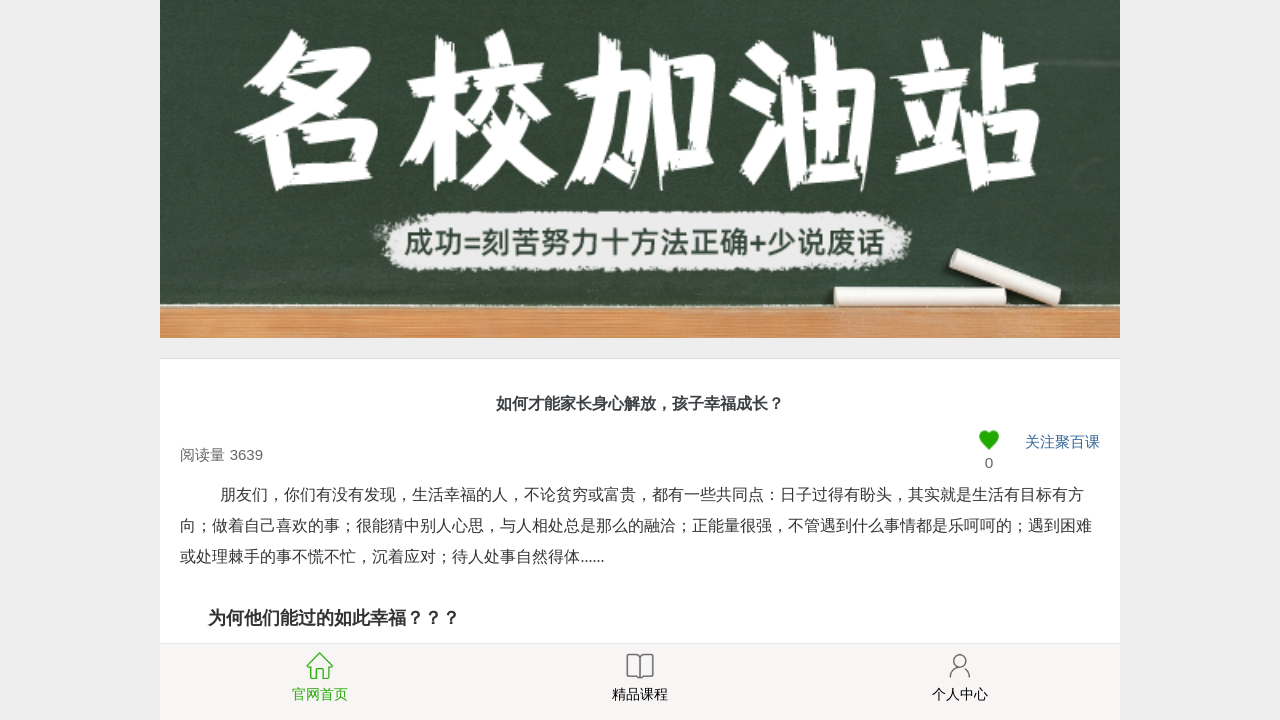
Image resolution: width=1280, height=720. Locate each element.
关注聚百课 (1062, 441)
